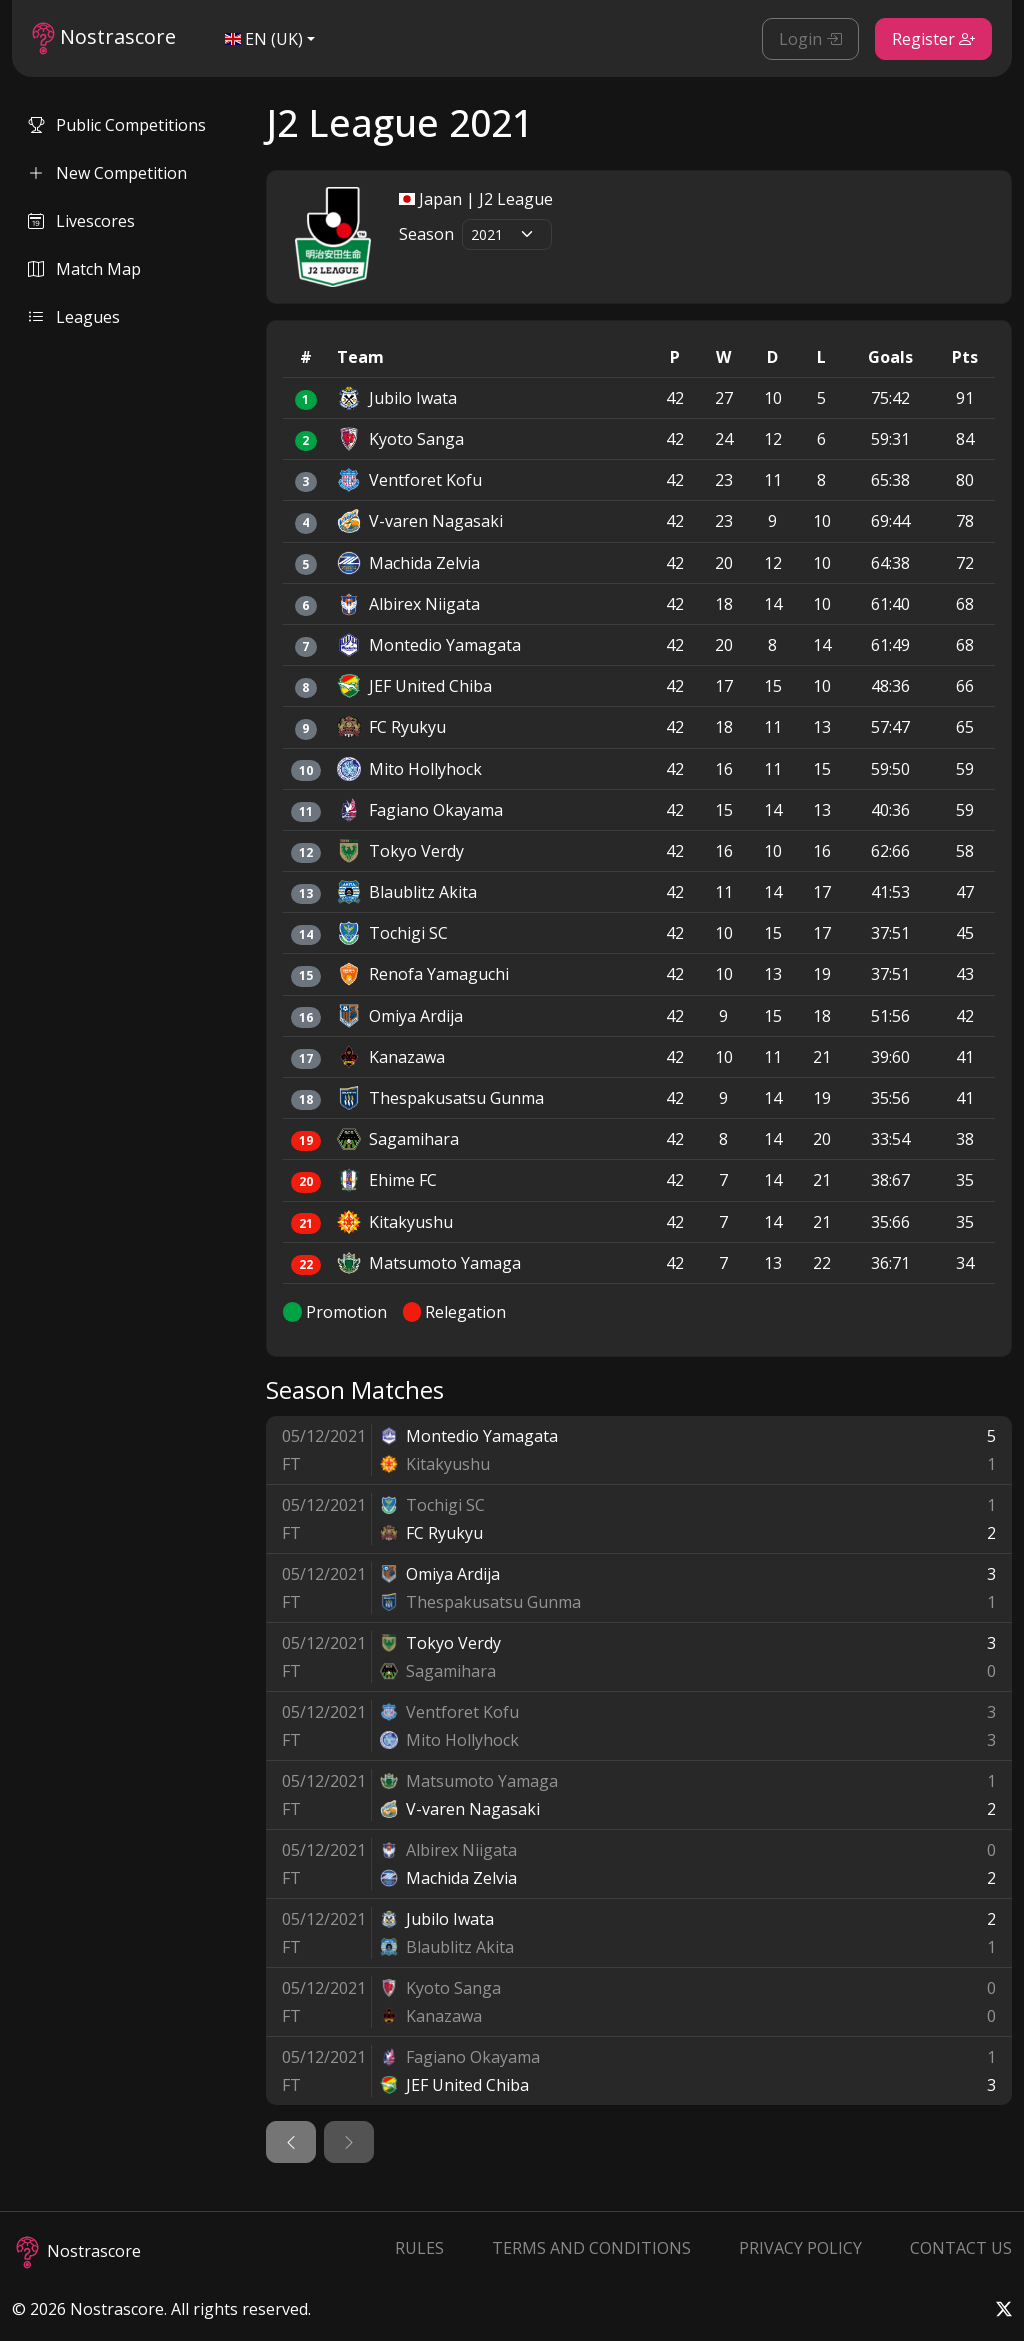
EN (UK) (264, 39)
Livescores (81, 221)
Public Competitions (117, 125)
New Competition (107, 173)
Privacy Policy (800, 2248)
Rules (419, 2248)
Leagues (74, 317)
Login (810, 39)
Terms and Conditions (591, 2248)
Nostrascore (104, 38)
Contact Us (961, 2248)
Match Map (84, 269)
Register (933, 39)
